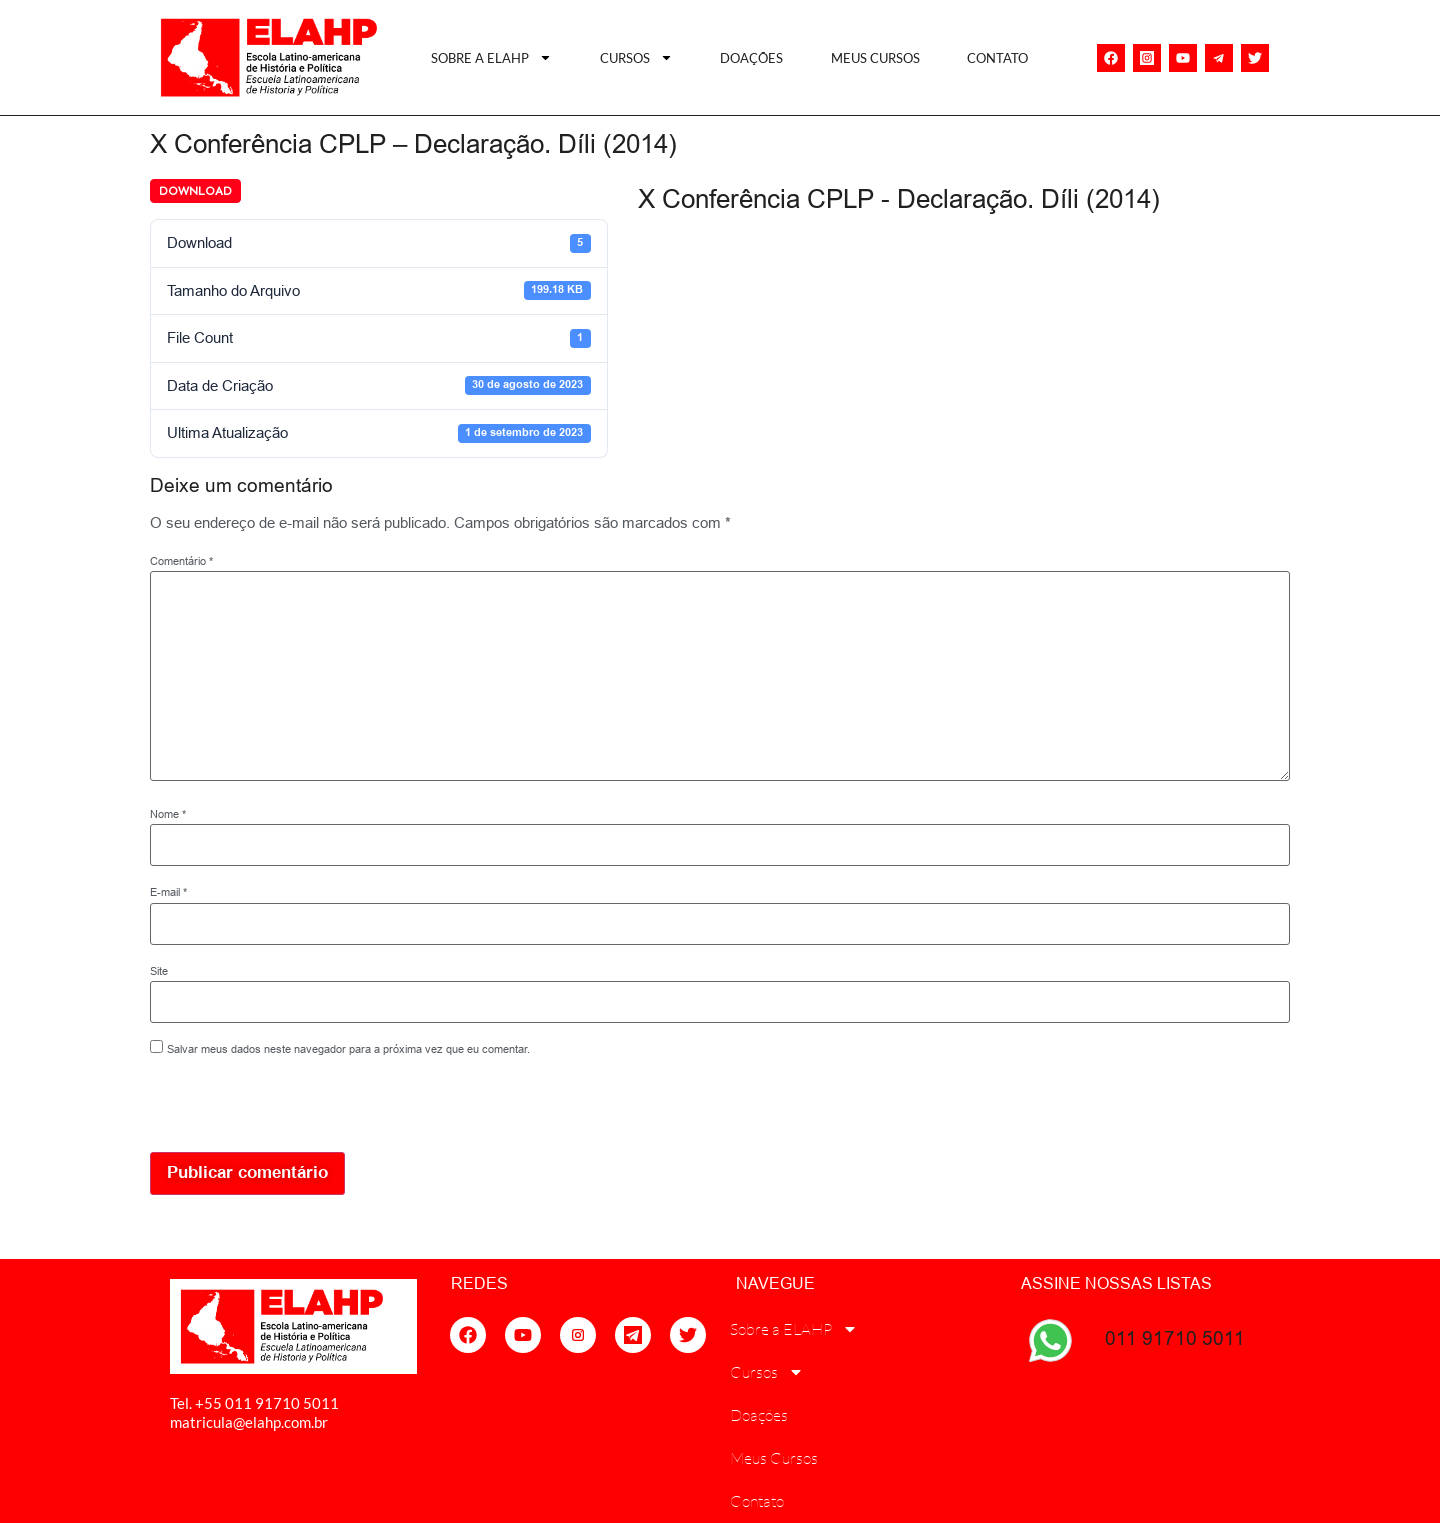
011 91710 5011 (1175, 1338)
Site (159, 971)
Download (195, 191)
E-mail (168, 892)
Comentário (181, 561)
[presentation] (287, 1109)
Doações (751, 58)
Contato (997, 58)
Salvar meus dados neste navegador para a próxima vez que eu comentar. (348, 1049)
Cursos (636, 57)
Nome (168, 814)
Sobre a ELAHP (491, 57)
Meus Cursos (875, 58)
